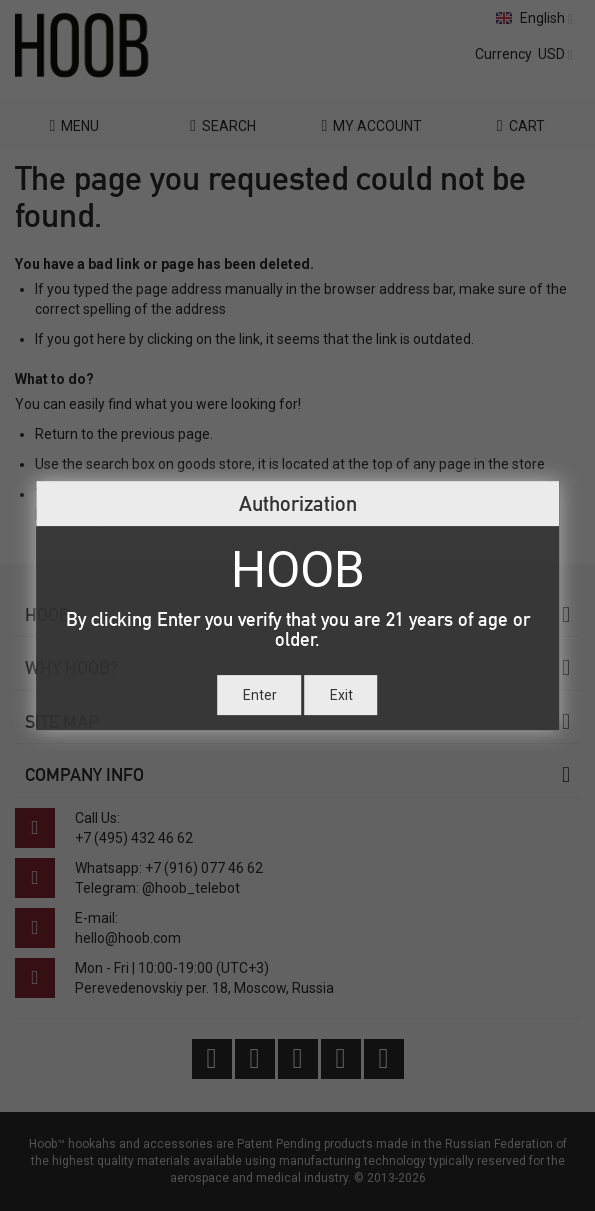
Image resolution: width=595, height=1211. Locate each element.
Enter (260, 695)
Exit (341, 695)
